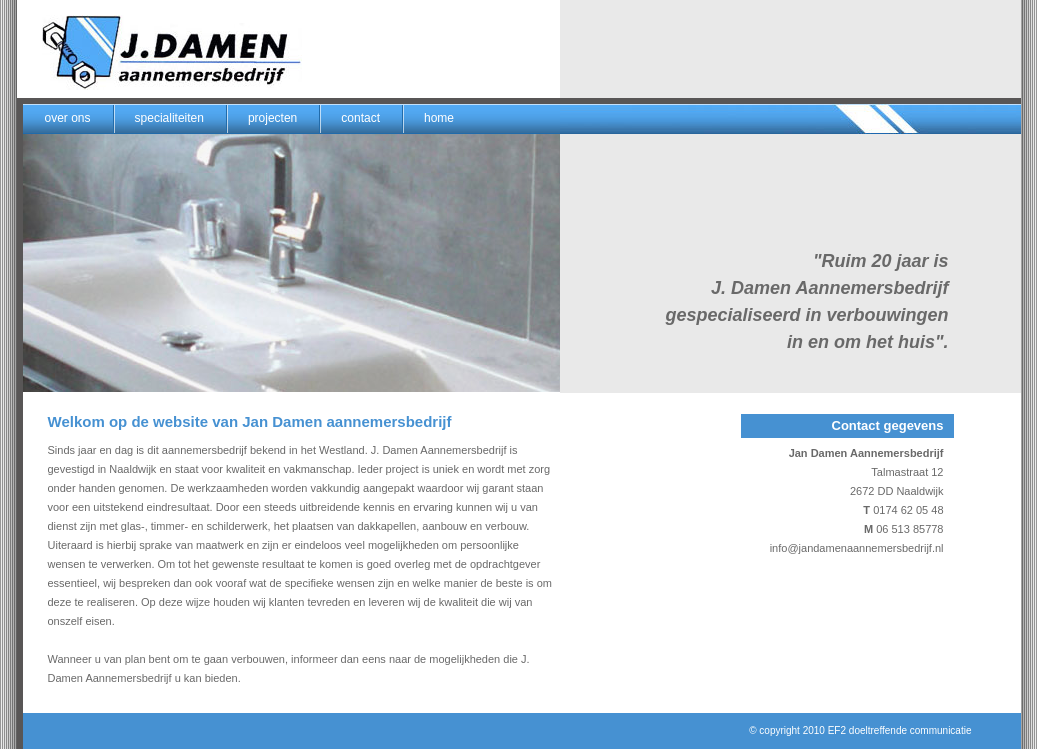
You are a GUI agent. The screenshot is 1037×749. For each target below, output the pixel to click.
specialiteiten (169, 118)
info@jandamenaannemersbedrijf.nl (857, 548)
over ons (68, 118)
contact (360, 118)
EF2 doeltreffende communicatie (900, 730)
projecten (272, 118)
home (439, 118)
